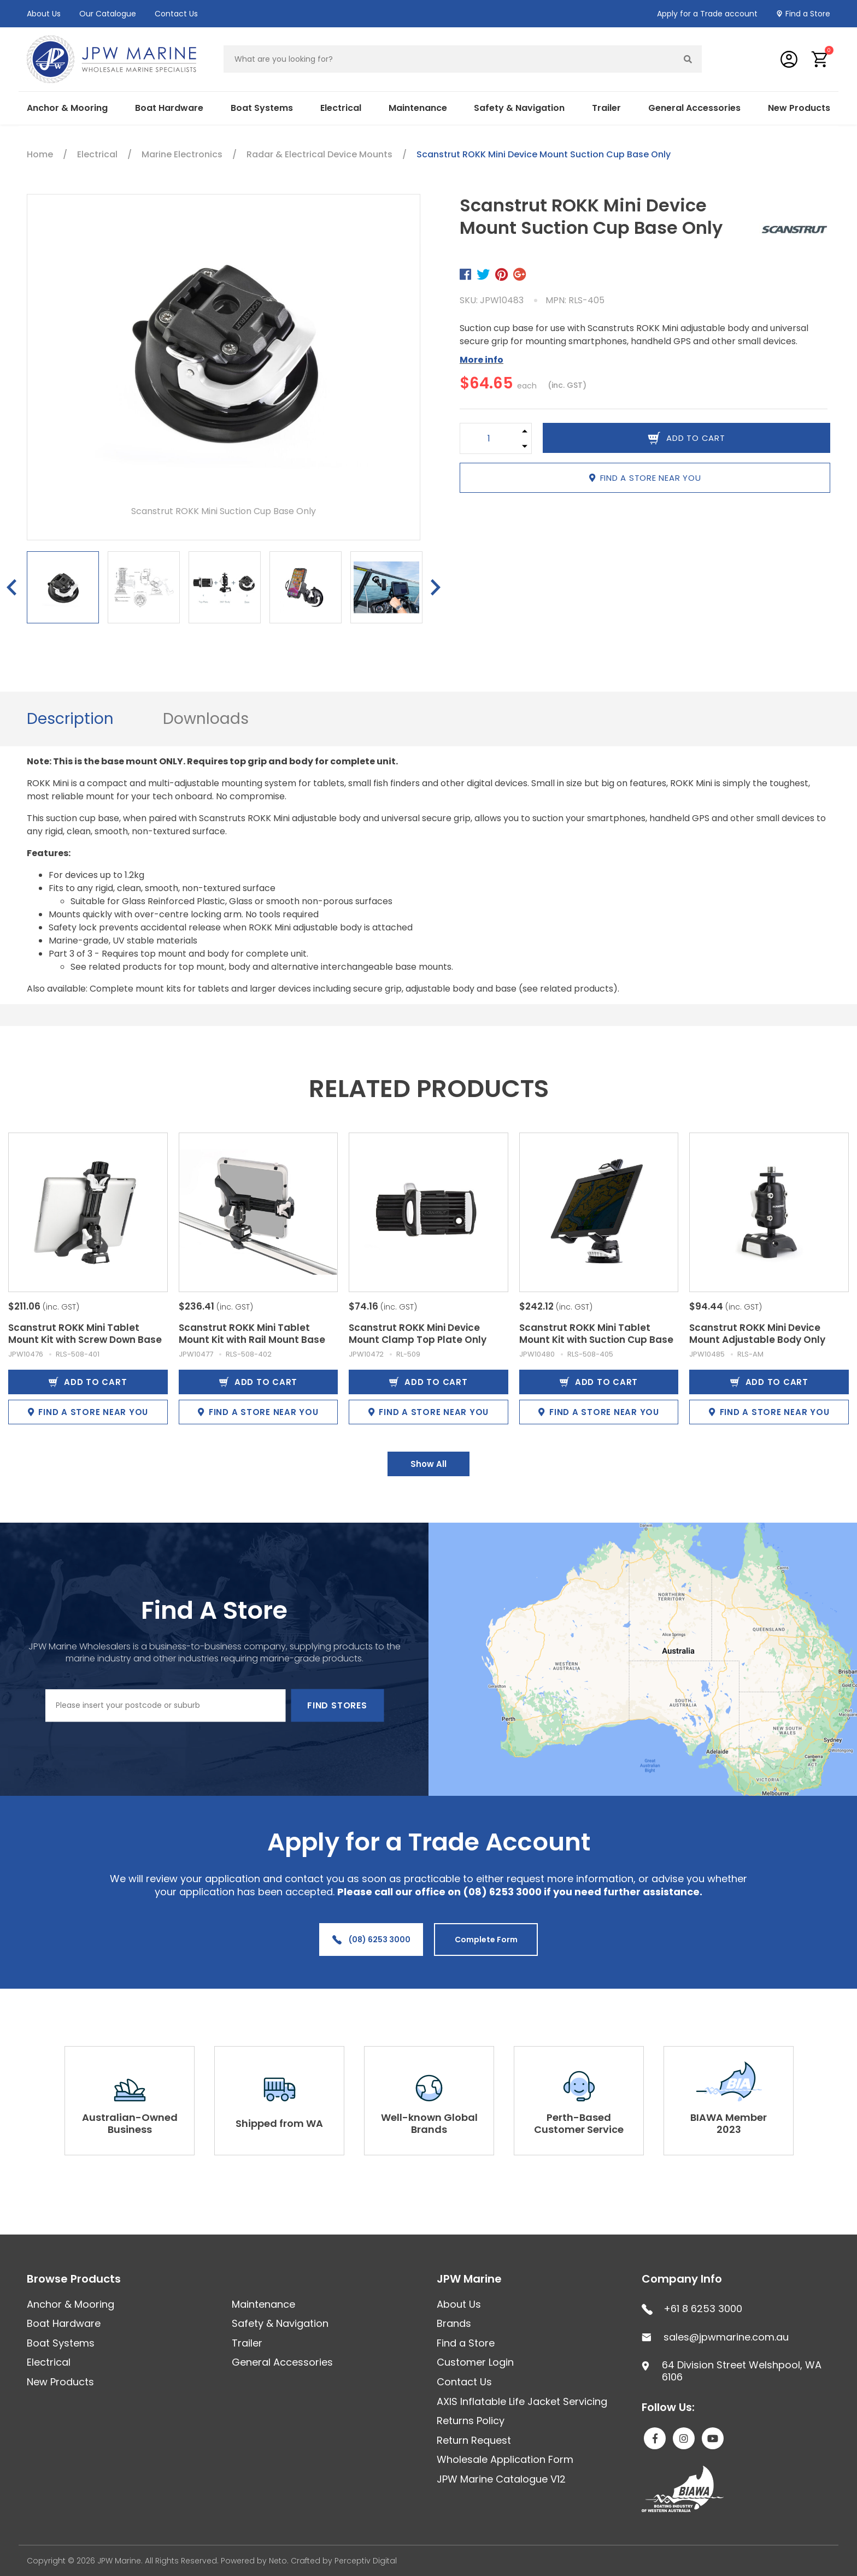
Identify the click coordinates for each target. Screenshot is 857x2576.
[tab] (70, 719)
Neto (278, 2560)
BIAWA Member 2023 (728, 2123)
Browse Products (74, 2279)
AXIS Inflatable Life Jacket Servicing (522, 2401)
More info (481, 359)
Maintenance (418, 108)
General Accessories (694, 108)
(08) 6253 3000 (371, 1939)
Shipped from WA (279, 2123)
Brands (454, 2323)
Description (70, 718)
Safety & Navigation (519, 108)
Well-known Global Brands (429, 2123)
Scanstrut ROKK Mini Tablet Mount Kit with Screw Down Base (85, 1333)
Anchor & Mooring (67, 108)
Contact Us (176, 13)
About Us (44, 13)
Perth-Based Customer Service (579, 2123)
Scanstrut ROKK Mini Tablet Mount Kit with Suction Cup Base (596, 1333)
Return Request (474, 2440)
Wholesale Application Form (505, 2459)
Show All (428, 1464)
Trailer (606, 108)
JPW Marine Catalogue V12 (501, 2479)
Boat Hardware (169, 108)
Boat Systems (262, 108)
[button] (820, 59)
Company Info (682, 2279)
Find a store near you (645, 478)
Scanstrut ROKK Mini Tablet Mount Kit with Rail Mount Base (252, 1333)
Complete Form (486, 1939)
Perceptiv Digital (365, 2560)
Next (435, 587)
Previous (11, 587)
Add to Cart (88, 1382)
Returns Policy (470, 2420)
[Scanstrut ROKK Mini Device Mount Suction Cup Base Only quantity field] (489, 438)
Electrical (340, 108)
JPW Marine (469, 2279)
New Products (799, 108)
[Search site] (688, 59)
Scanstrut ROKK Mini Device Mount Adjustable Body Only (757, 1333)
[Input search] (449, 59)
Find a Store (807, 13)
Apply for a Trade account (707, 13)
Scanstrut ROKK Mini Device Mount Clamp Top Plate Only (417, 1333)
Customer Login (475, 2362)
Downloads (206, 718)
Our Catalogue (107, 13)
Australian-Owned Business (130, 2123)
